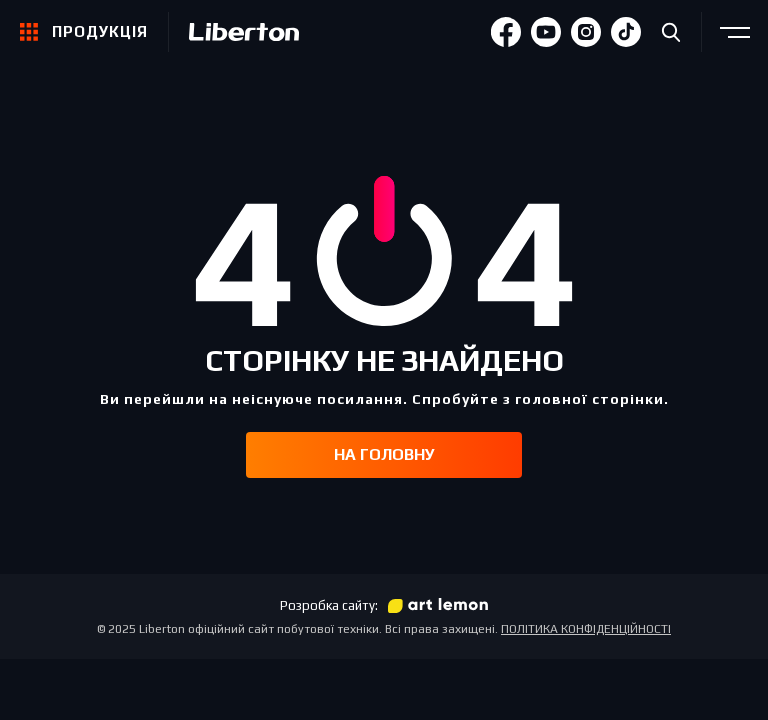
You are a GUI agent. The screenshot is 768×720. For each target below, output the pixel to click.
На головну (384, 454)
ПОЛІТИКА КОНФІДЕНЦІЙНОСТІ (586, 629)
